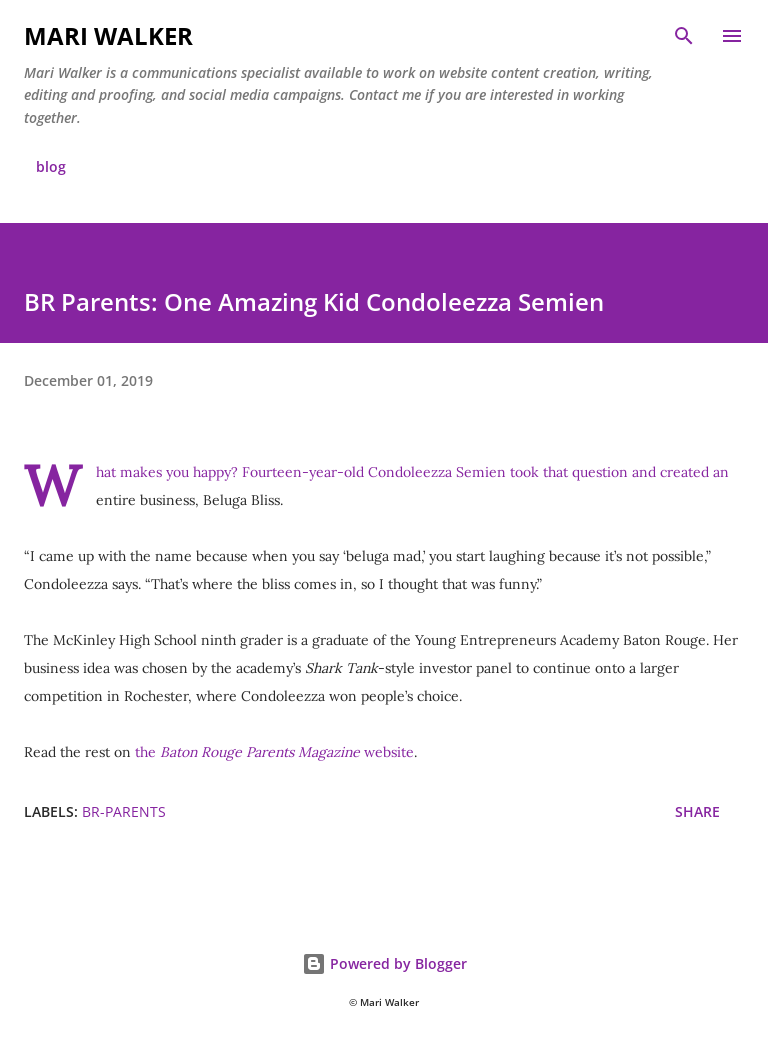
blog (51, 166)
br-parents (124, 811)
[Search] (684, 36)
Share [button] (697, 811)
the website (274, 752)
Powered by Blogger (384, 963)
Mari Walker (108, 35)
